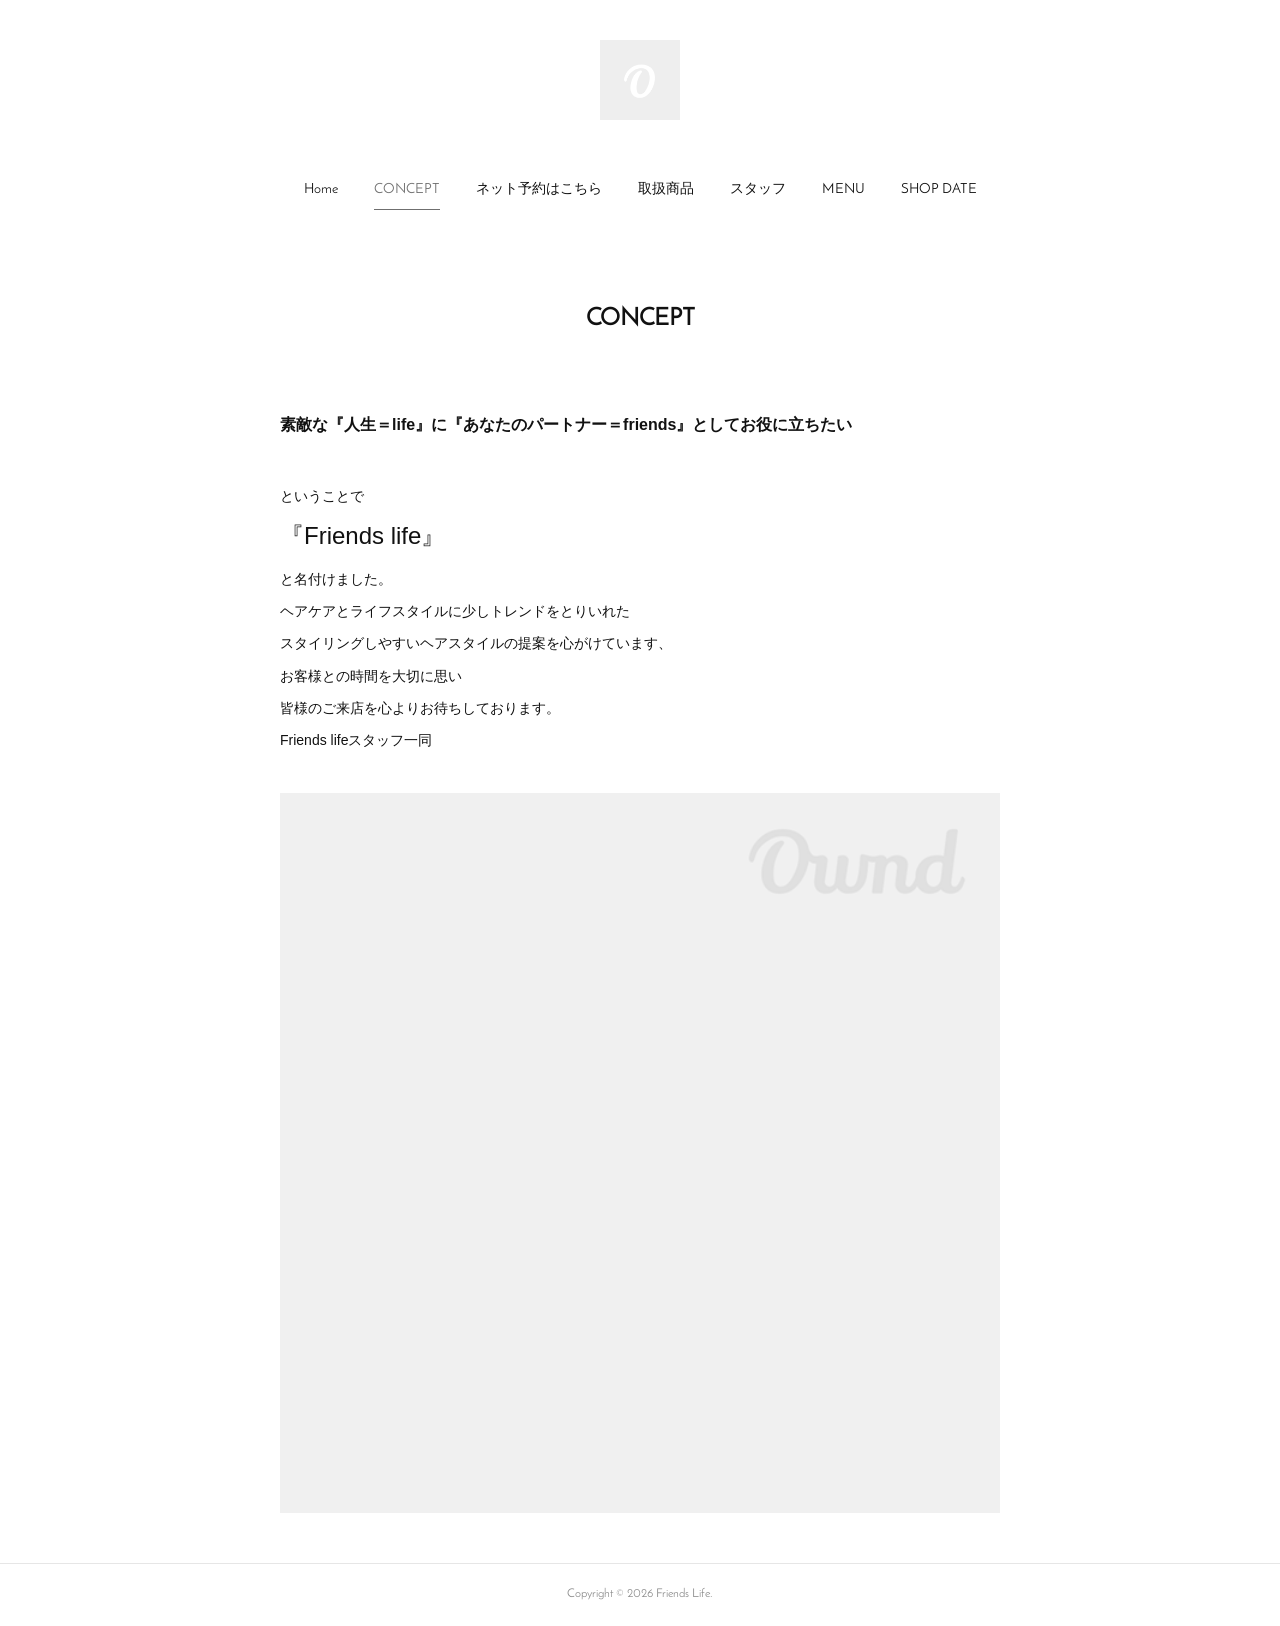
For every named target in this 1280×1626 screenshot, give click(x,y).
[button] (321, 190)
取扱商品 (666, 189)
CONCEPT (407, 189)
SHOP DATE (939, 189)
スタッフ (758, 189)
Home (321, 189)
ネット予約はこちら (539, 189)
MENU (843, 189)
